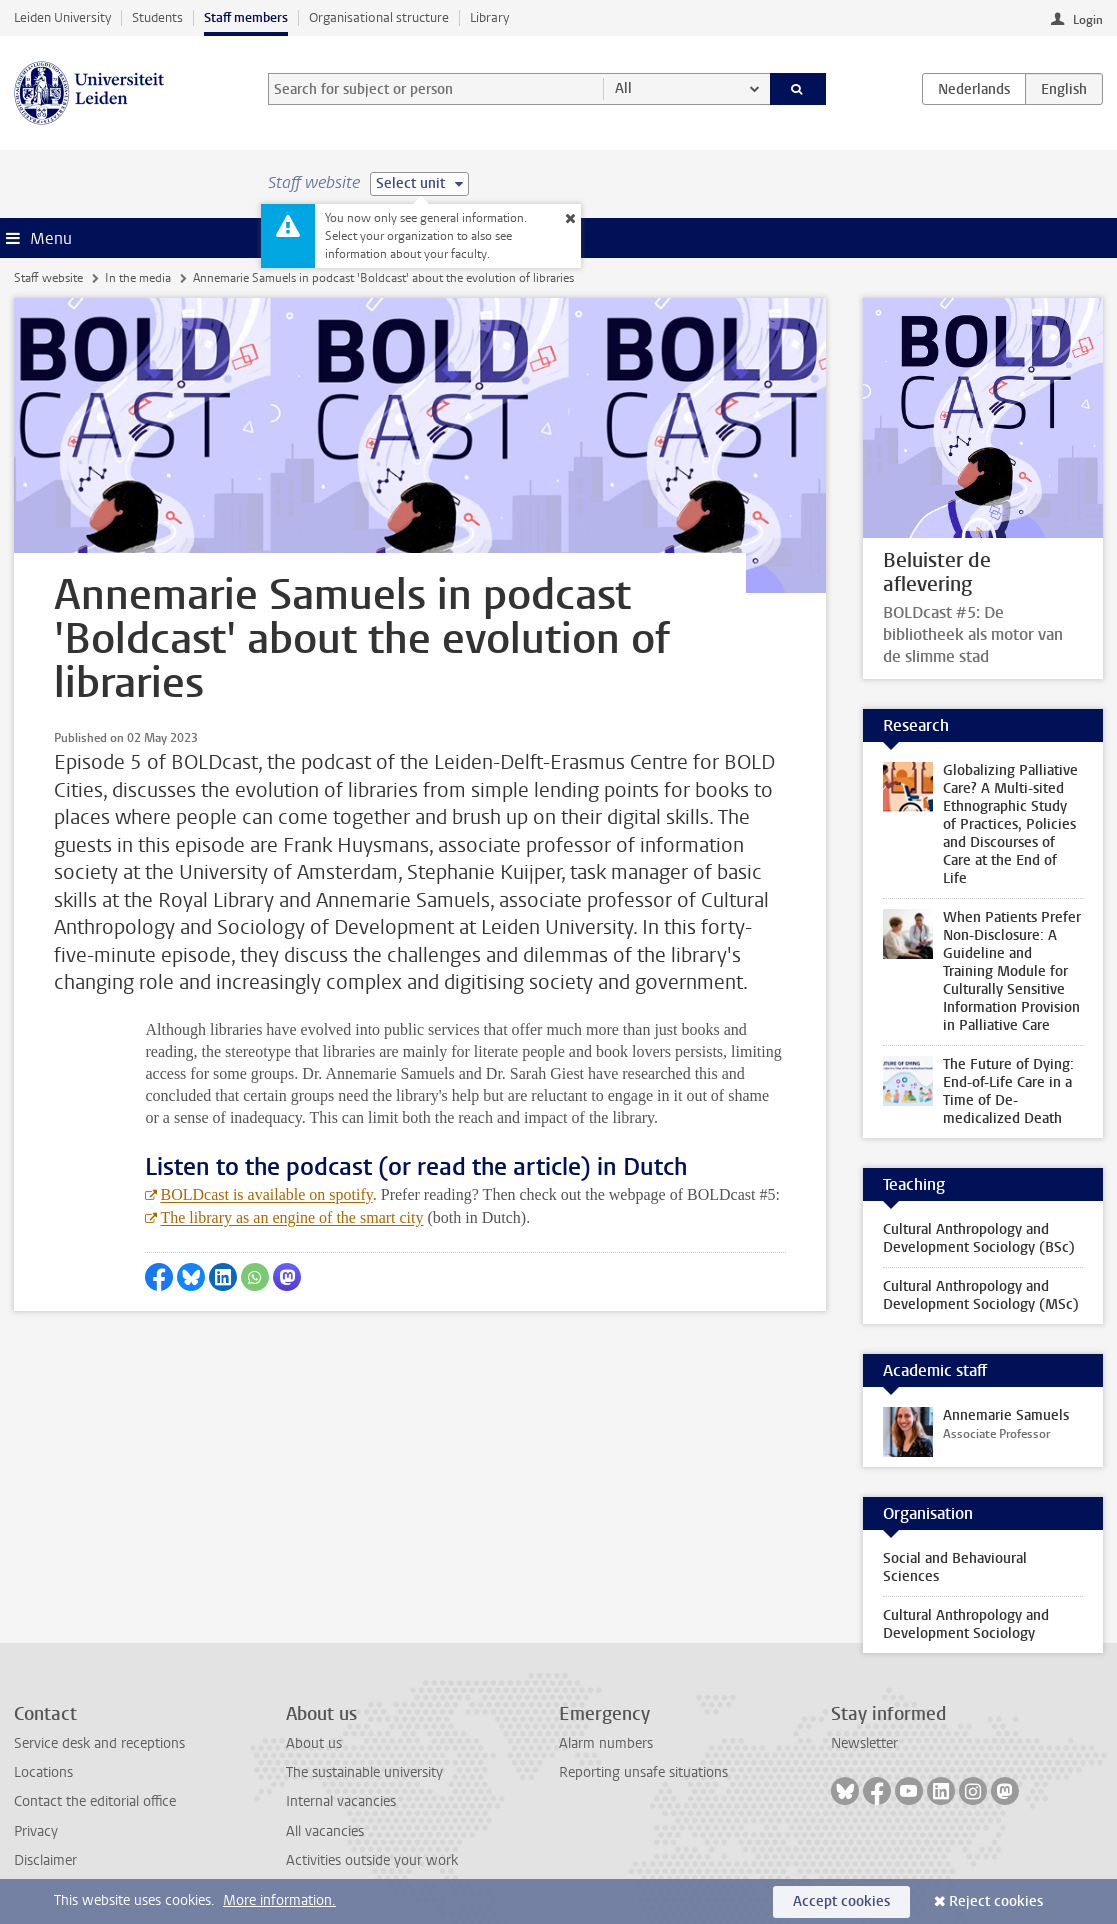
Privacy (36, 1831)
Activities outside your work (372, 1860)
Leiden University (62, 17)
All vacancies (325, 1831)
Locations (43, 1772)
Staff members (246, 17)
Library (489, 17)
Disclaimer (45, 1860)
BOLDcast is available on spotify (266, 1194)
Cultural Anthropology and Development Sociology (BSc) (979, 1238)
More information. (279, 1900)
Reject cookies (996, 1901)
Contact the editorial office (95, 1801)
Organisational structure (379, 17)
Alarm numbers (606, 1743)
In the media (138, 278)
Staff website (48, 278)
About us (314, 1743)
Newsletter (864, 1743)
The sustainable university (364, 1772)
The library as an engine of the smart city (291, 1217)
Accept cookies (841, 1901)
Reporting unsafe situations (643, 1772)
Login (1088, 20)
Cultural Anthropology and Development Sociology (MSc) (981, 1295)
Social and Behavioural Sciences (955, 1567)
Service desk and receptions (99, 1743)
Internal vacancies (341, 1801)
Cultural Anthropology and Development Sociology (966, 1624)
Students (157, 17)
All (623, 88)
